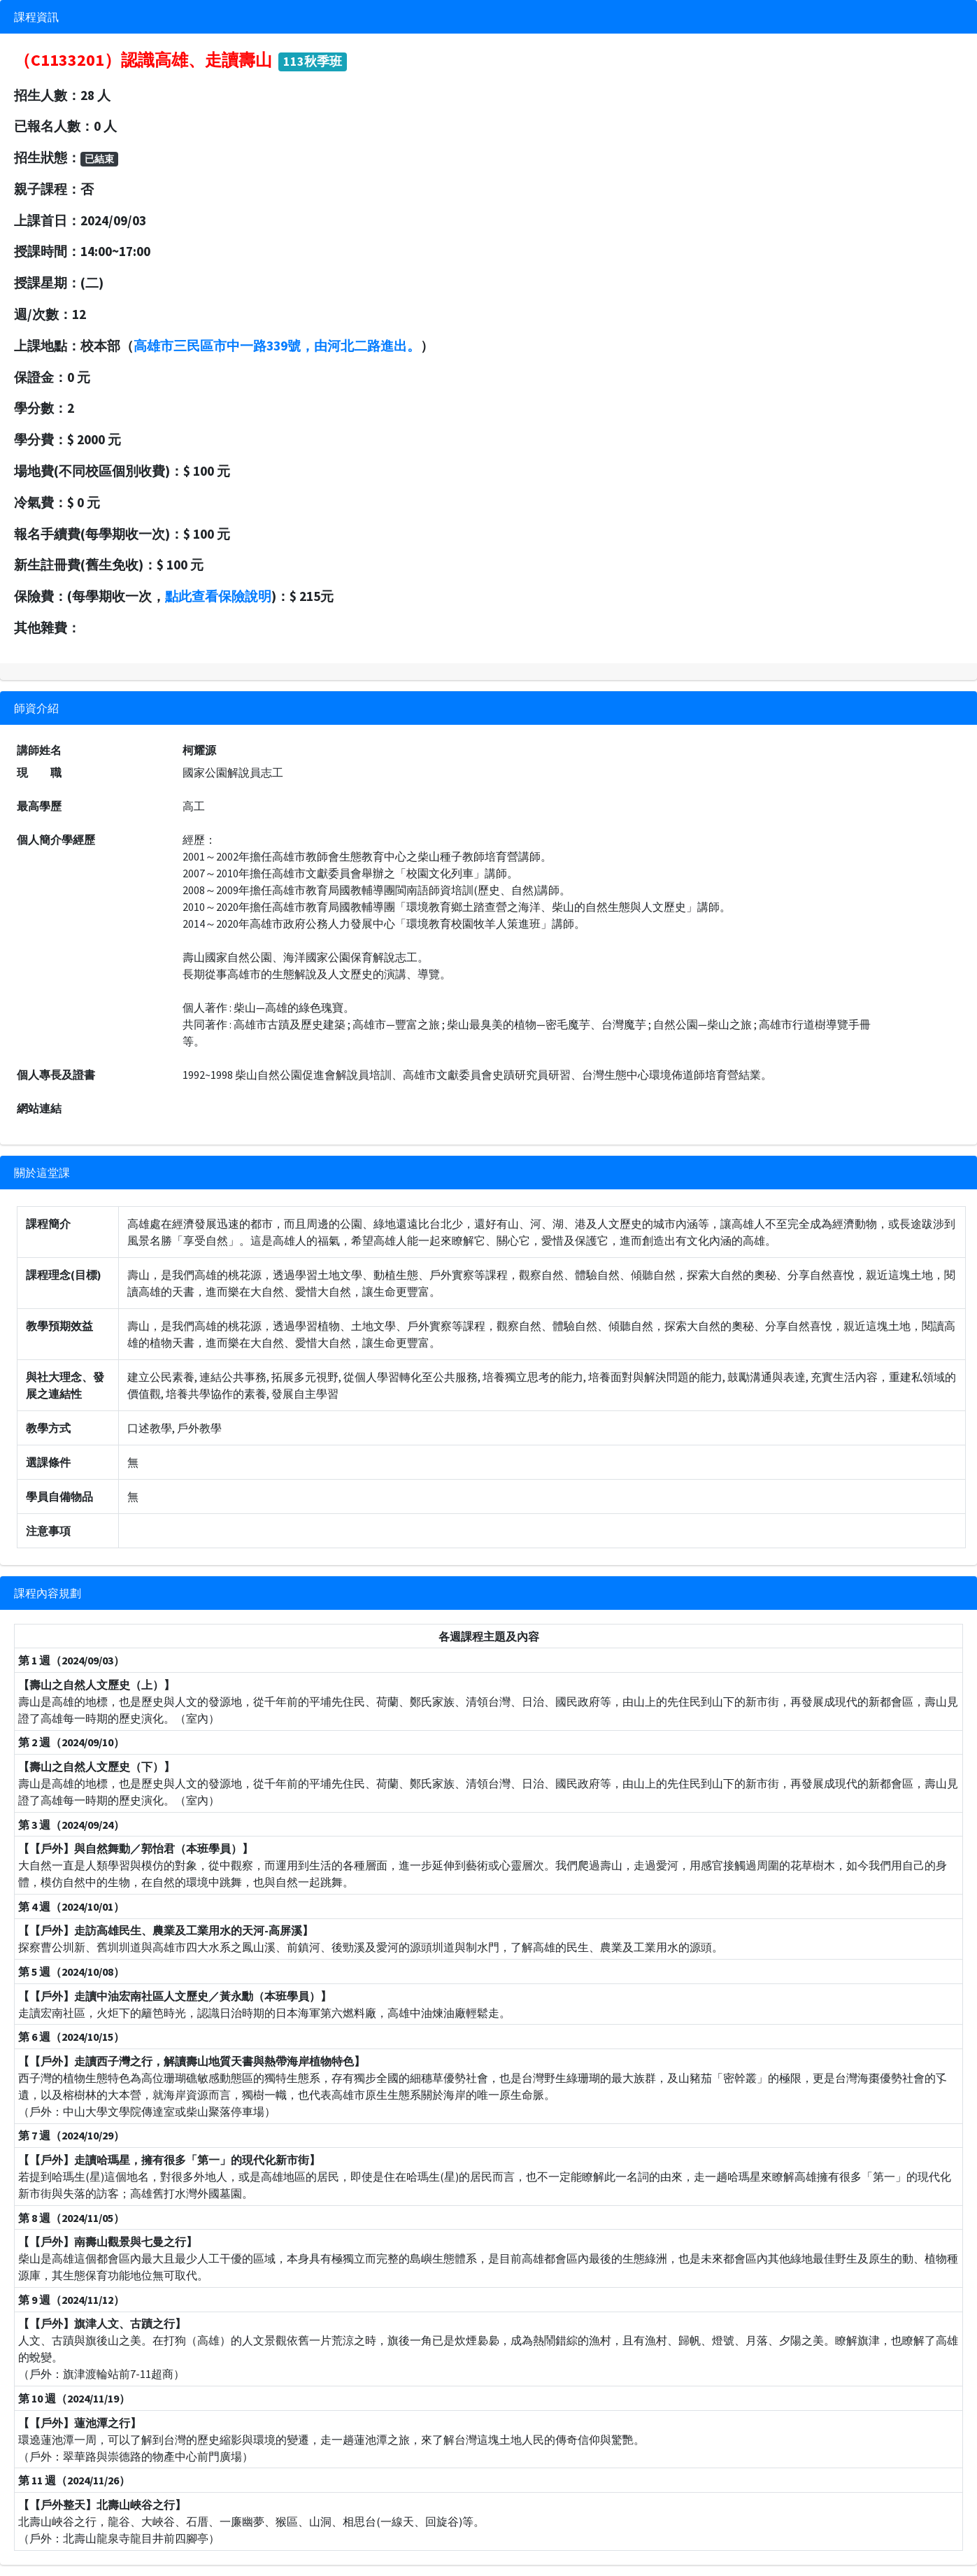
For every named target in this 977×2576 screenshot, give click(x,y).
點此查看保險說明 (218, 596)
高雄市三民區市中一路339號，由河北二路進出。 (277, 345)
